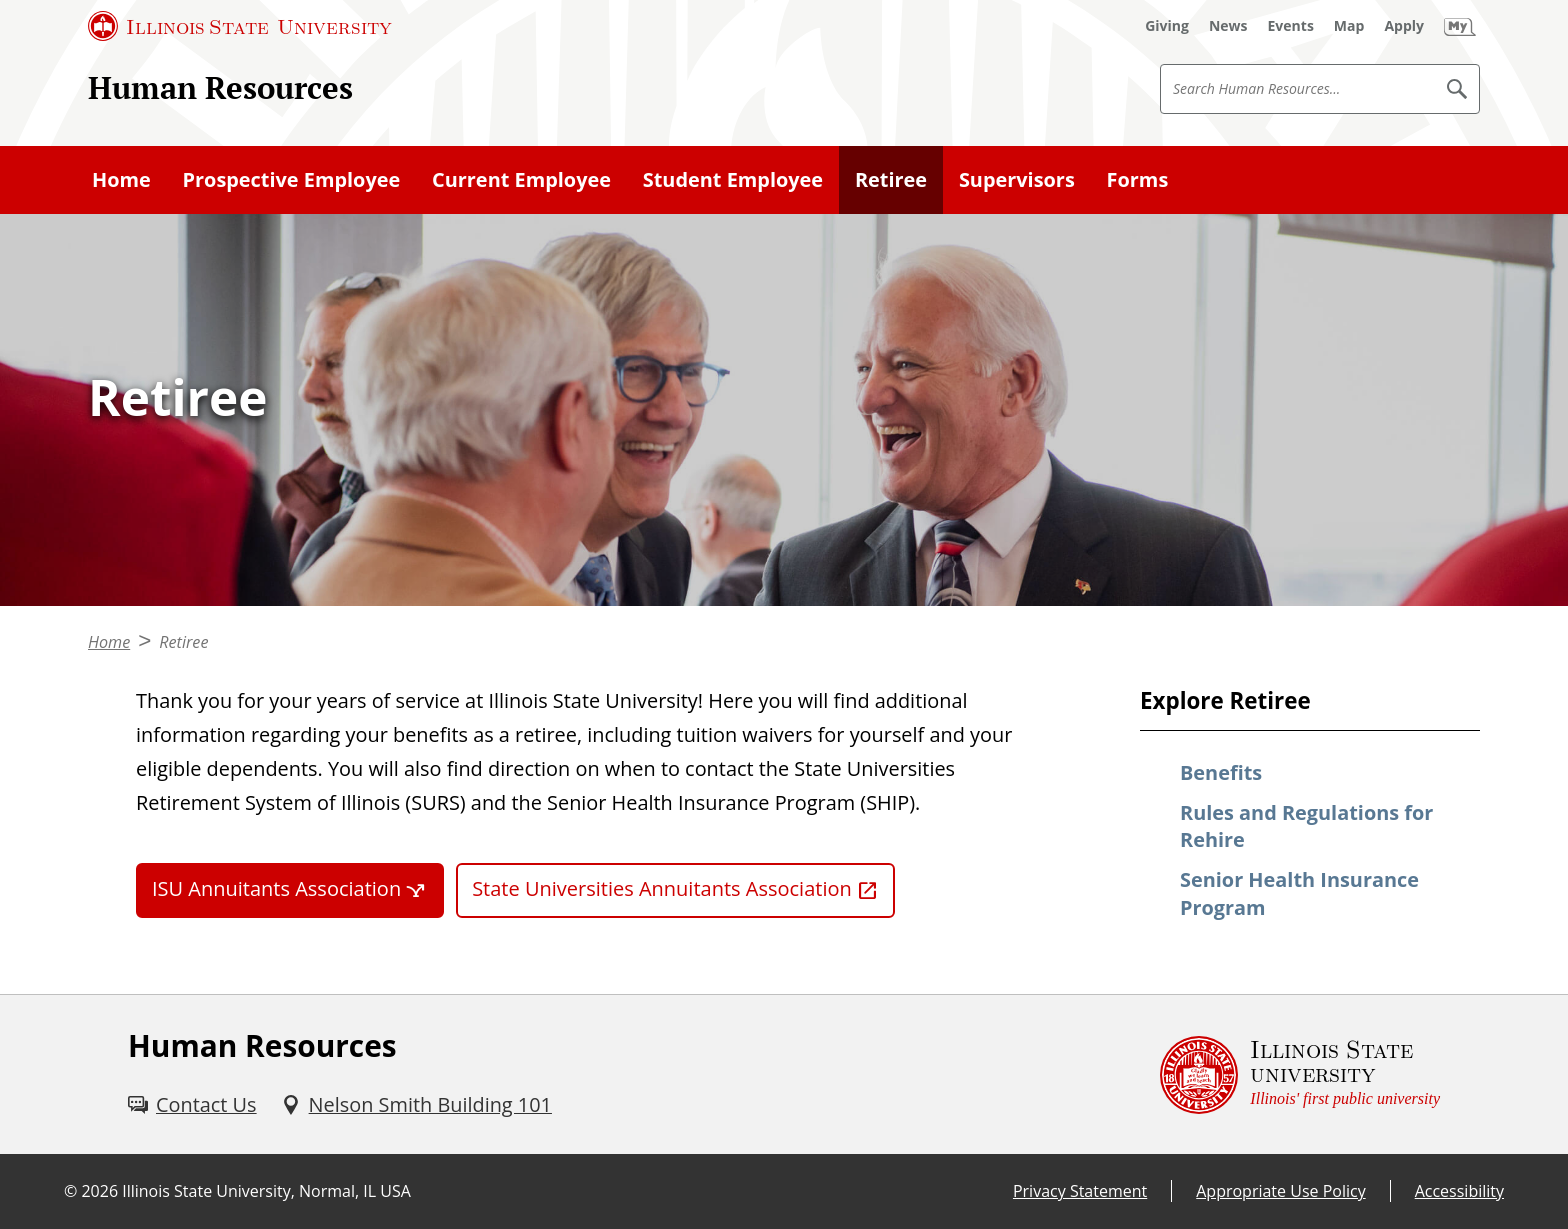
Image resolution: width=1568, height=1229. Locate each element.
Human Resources (220, 87)
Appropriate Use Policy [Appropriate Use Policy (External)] (1280, 1191)
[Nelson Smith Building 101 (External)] (416, 1105)
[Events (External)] (1291, 26)
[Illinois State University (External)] (240, 26)
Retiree (891, 179)
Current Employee (521, 179)
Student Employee (733, 179)
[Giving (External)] (1167, 26)
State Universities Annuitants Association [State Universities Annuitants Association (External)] (662, 888)
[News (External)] (1228, 26)
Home (121, 179)
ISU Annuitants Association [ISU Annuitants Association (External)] (276, 888)
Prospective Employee (292, 179)
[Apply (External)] (1404, 26)
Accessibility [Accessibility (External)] (1459, 1191)
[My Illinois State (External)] (1460, 26)
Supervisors (1017, 179)
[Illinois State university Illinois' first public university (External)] (1300, 1074)
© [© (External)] (70, 1191)
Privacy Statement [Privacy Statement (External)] (1080, 1191)
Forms (1138, 179)
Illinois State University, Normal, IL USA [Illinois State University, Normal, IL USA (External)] (266, 1191)
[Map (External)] (1349, 26)
